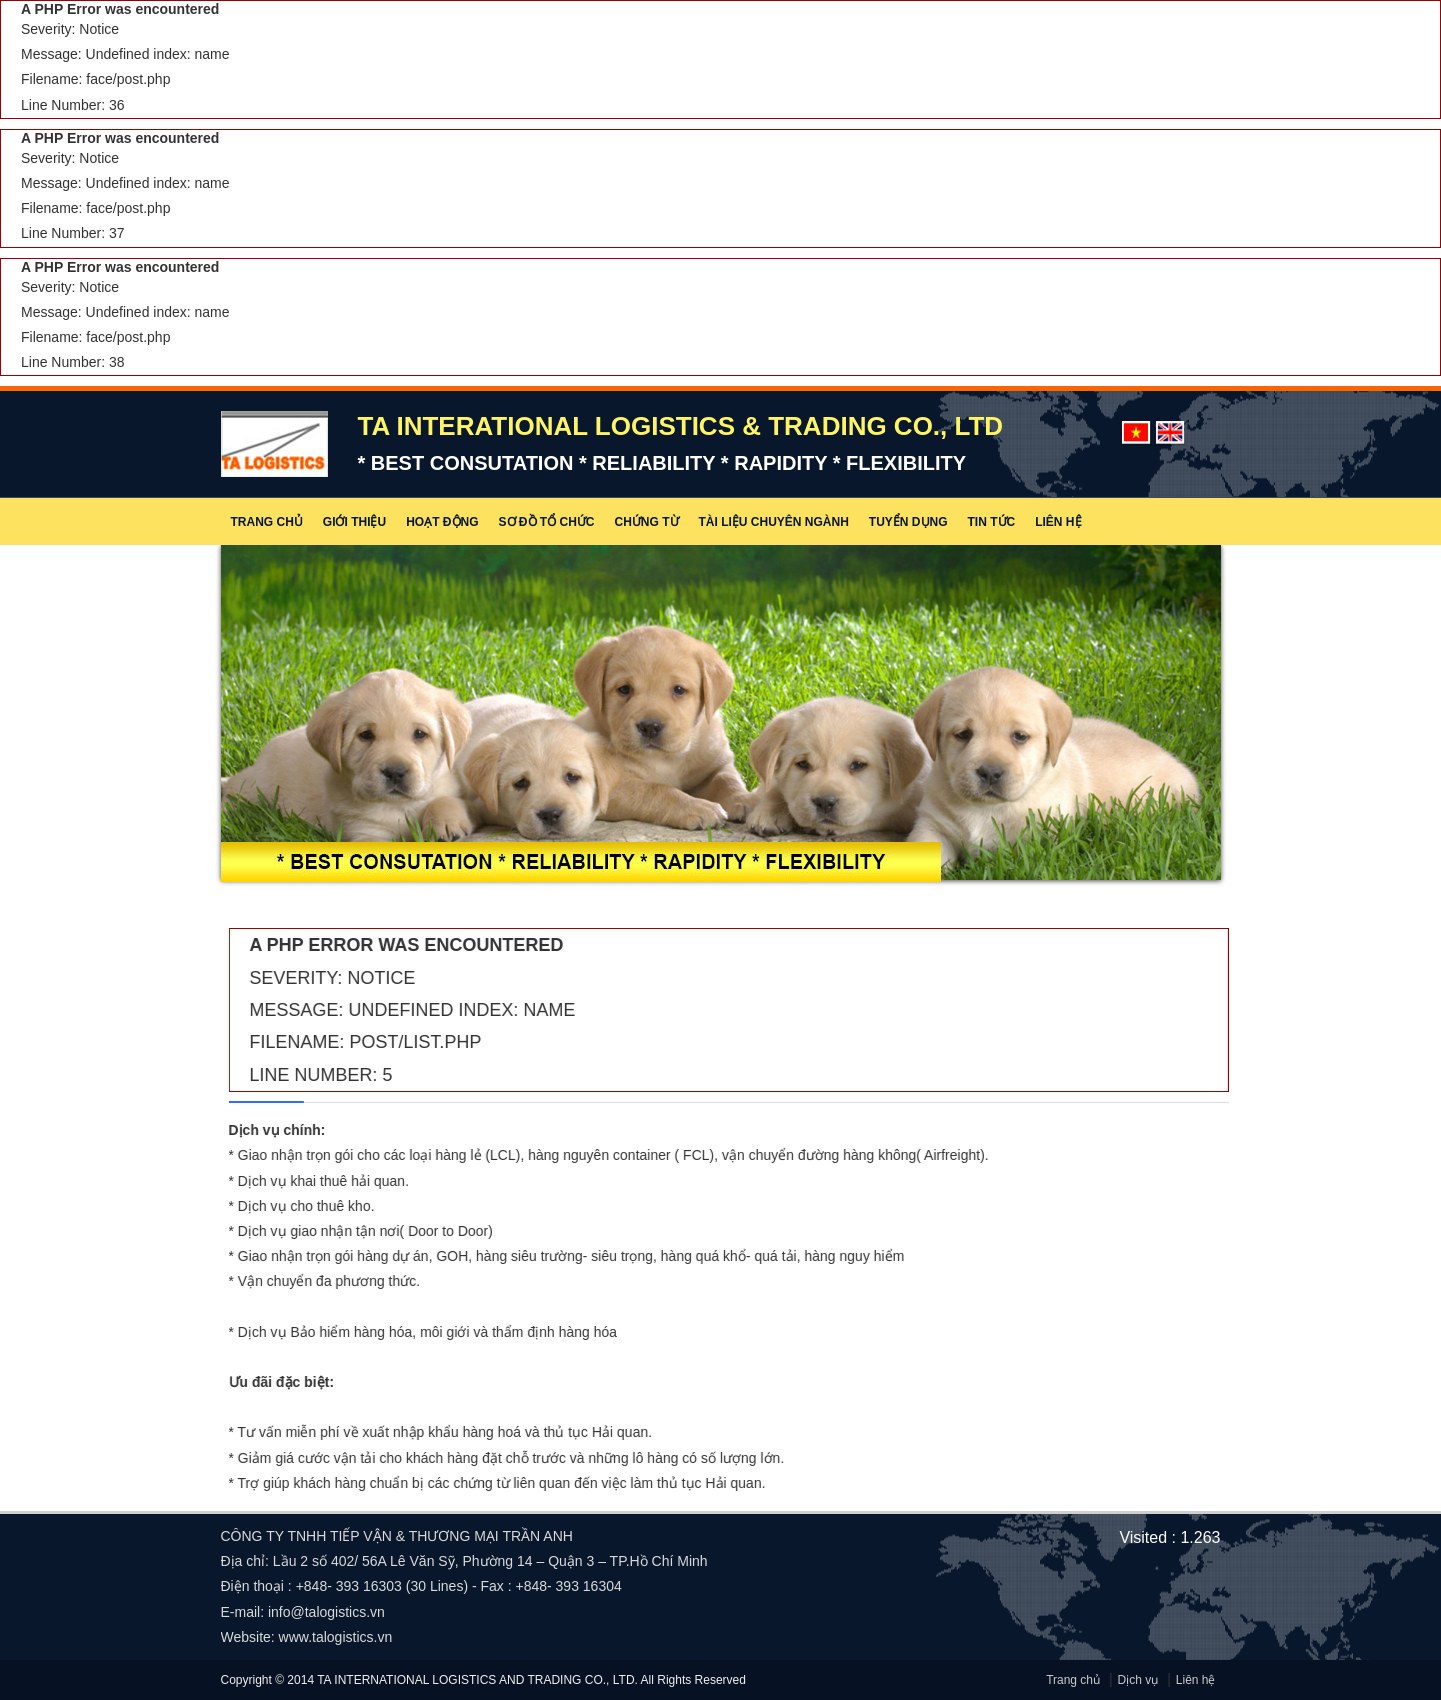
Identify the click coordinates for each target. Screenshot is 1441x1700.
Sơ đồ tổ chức (547, 522)
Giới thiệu (354, 522)
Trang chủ (267, 522)
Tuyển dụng (908, 522)
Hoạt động (442, 522)
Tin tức (992, 522)
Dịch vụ (1138, 1680)
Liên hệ (1058, 522)
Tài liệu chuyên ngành (774, 522)
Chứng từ (647, 522)
